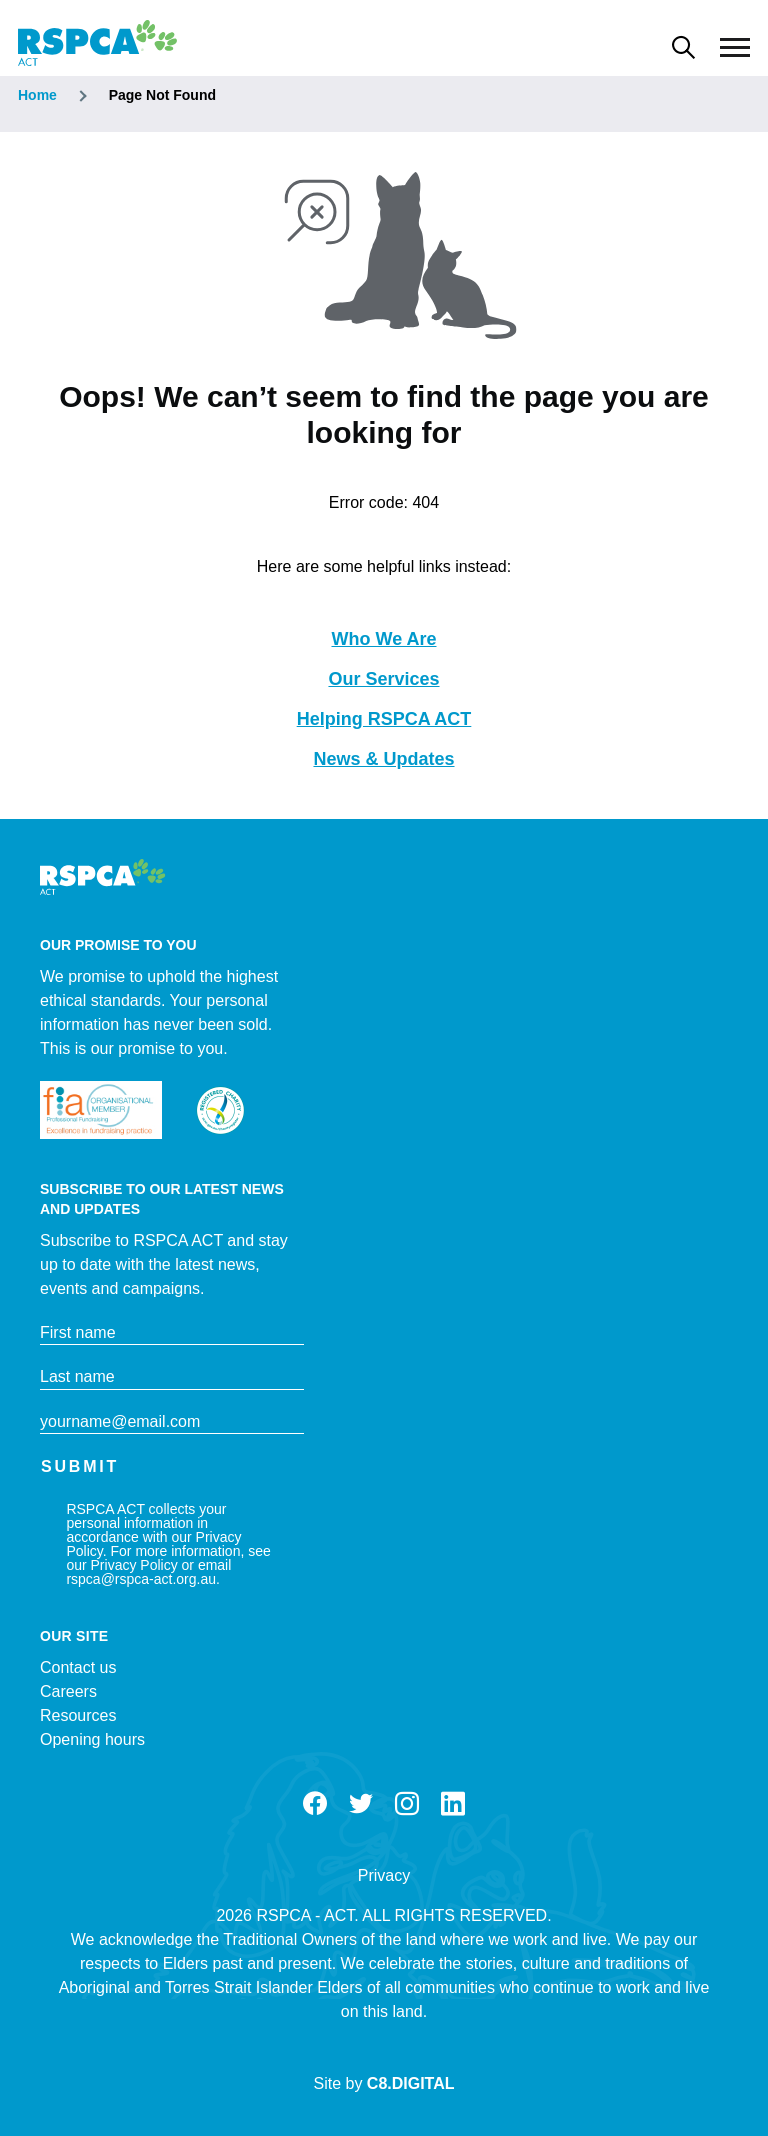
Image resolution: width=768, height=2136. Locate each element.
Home (37, 95)
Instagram (407, 1804)
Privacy (384, 1875)
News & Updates (383, 759)
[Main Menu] (735, 48)
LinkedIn (453, 1804)
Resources (78, 1715)
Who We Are (383, 639)
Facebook (315, 1804)
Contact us (78, 1667)
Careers (68, 1691)
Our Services (383, 679)
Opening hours (92, 1739)
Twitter (361, 1804)
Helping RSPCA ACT (384, 719)
